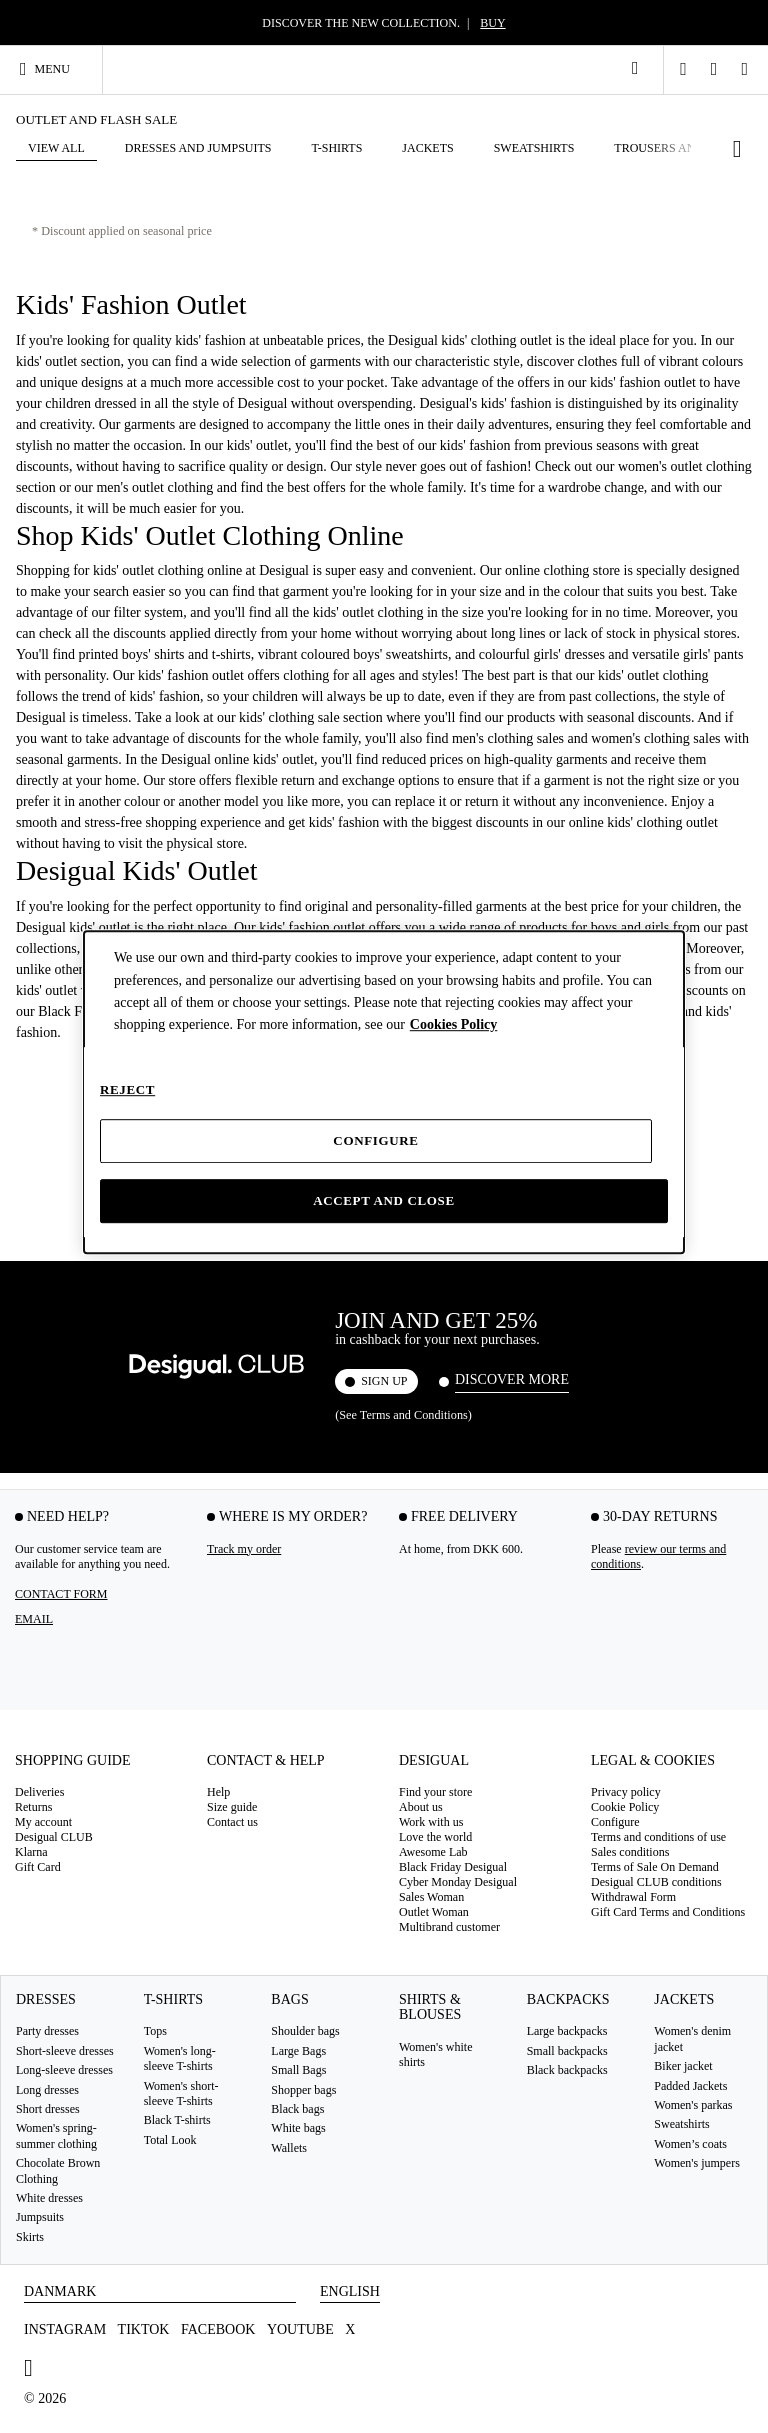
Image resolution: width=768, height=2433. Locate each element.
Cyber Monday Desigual (458, 1882)
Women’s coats (690, 2143)
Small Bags (298, 2070)
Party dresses (47, 2031)
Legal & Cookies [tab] (653, 1759)
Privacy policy (626, 1792)
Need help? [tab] (68, 1515)
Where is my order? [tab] (293, 1515)
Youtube (300, 2329)
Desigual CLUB (54, 1837)
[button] (692, 149)
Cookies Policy (454, 1025)
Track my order (244, 1548)
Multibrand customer (449, 1927)
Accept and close (384, 1200)
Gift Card (38, 1867)
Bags (289, 1999)
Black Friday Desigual (453, 1867)
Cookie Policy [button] (625, 1807)
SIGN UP (384, 1381)
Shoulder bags (305, 2031)
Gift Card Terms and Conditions (668, 1912)
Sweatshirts (681, 2124)
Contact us (232, 1822)
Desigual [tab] (434, 1759)
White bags (298, 2128)
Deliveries (39, 1792)
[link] (635, 68)
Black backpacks (567, 2070)
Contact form (61, 1593)
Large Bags (298, 2050)
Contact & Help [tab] (266, 1759)
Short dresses (48, 2109)
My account (43, 1822)
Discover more (512, 1379)
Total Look (170, 2139)
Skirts (30, 2236)
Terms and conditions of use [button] (658, 1837)
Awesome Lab (433, 1852)
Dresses (46, 1999)
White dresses (49, 2198)
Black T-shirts (177, 2120)
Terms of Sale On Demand (655, 1867)
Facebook (218, 2329)
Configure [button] (615, 1822)
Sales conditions (630, 1852)
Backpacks (568, 1999)
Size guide (232, 1807)
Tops (155, 2031)
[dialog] (384, 1092)
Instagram (65, 2329)
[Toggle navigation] (53, 69)
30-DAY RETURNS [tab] (660, 1515)
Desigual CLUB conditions (656, 1882)
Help (218, 1792)
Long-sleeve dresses (64, 2070)
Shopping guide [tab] (73, 1759)
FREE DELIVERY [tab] (464, 1515)
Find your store (435, 1792)
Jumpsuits (40, 2217)
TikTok (144, 2329)
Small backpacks (567, 2050)
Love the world (435, 1837)
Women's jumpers (697, 2163)
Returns (33, 1807)
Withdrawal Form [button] (633, 1897)
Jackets (684, 1999)
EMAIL (34, 1618)
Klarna (31, 1852)
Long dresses (47, 2089)
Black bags (297, 2109)
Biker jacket (683, 2066)
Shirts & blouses (430, 2007)
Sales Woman (431, 1897)
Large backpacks (567, 2031)
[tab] (96, 1766)
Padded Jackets (690, 2085)
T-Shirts (173, 1999)
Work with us (431, 1822)
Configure (375, 1140)
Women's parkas (693, 2105)
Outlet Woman (434, 1912)
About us (421, 1807)
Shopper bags (303, 2089)
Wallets (289, 2147)
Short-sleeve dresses (65, 2050)
